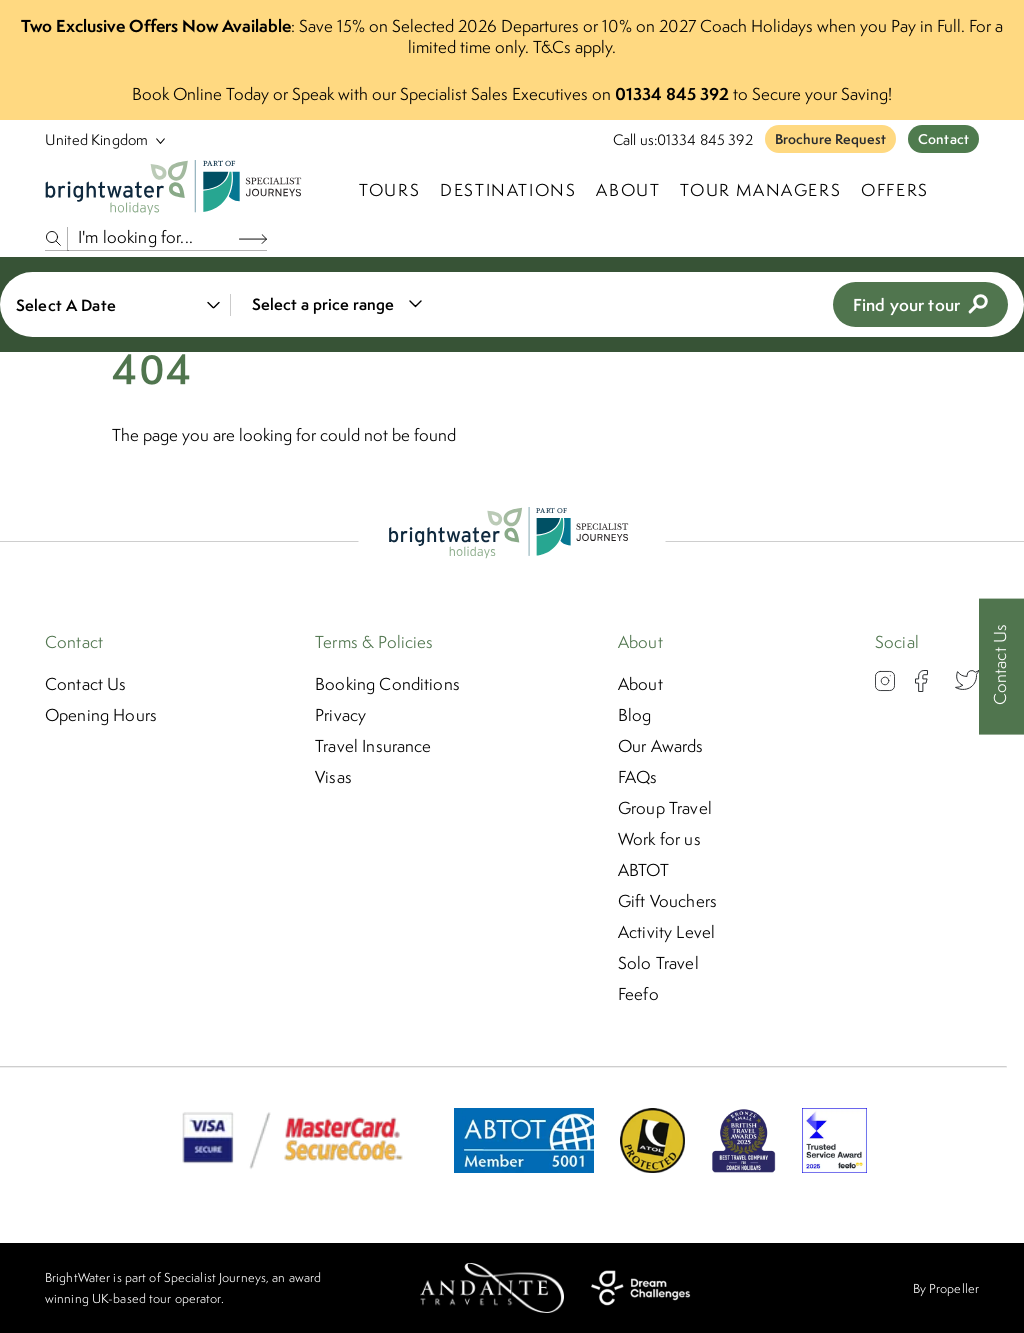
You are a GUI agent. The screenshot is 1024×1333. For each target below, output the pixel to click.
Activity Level (666, 932)
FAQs (638, 777)
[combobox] (333, 304)
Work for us (659, 839)
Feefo (638, 994)
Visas (333, 777)
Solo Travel (658, 963)
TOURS (389, 190)
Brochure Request (830, 139)
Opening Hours (101, 715)
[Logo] (177, 190)
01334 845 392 (705, 139)
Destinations (508, 190)
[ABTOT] (524, 1167)
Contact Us (86, 684)
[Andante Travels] (492, 1288)
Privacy (340, 715)
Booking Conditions (387, 684)
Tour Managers (760, 190)
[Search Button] (253, 238)
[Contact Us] (1001, 666)
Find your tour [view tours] (920, 304)
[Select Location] (97, 139)
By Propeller (946, 1288)
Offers (895, 190)
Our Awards (661, 746)
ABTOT (643, 870)
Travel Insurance (373, 746)
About (628, 190)
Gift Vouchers (667, 901)
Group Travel (665, 808)
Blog (635, 715)
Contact (943, 139)
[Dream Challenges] (640, 1288)
